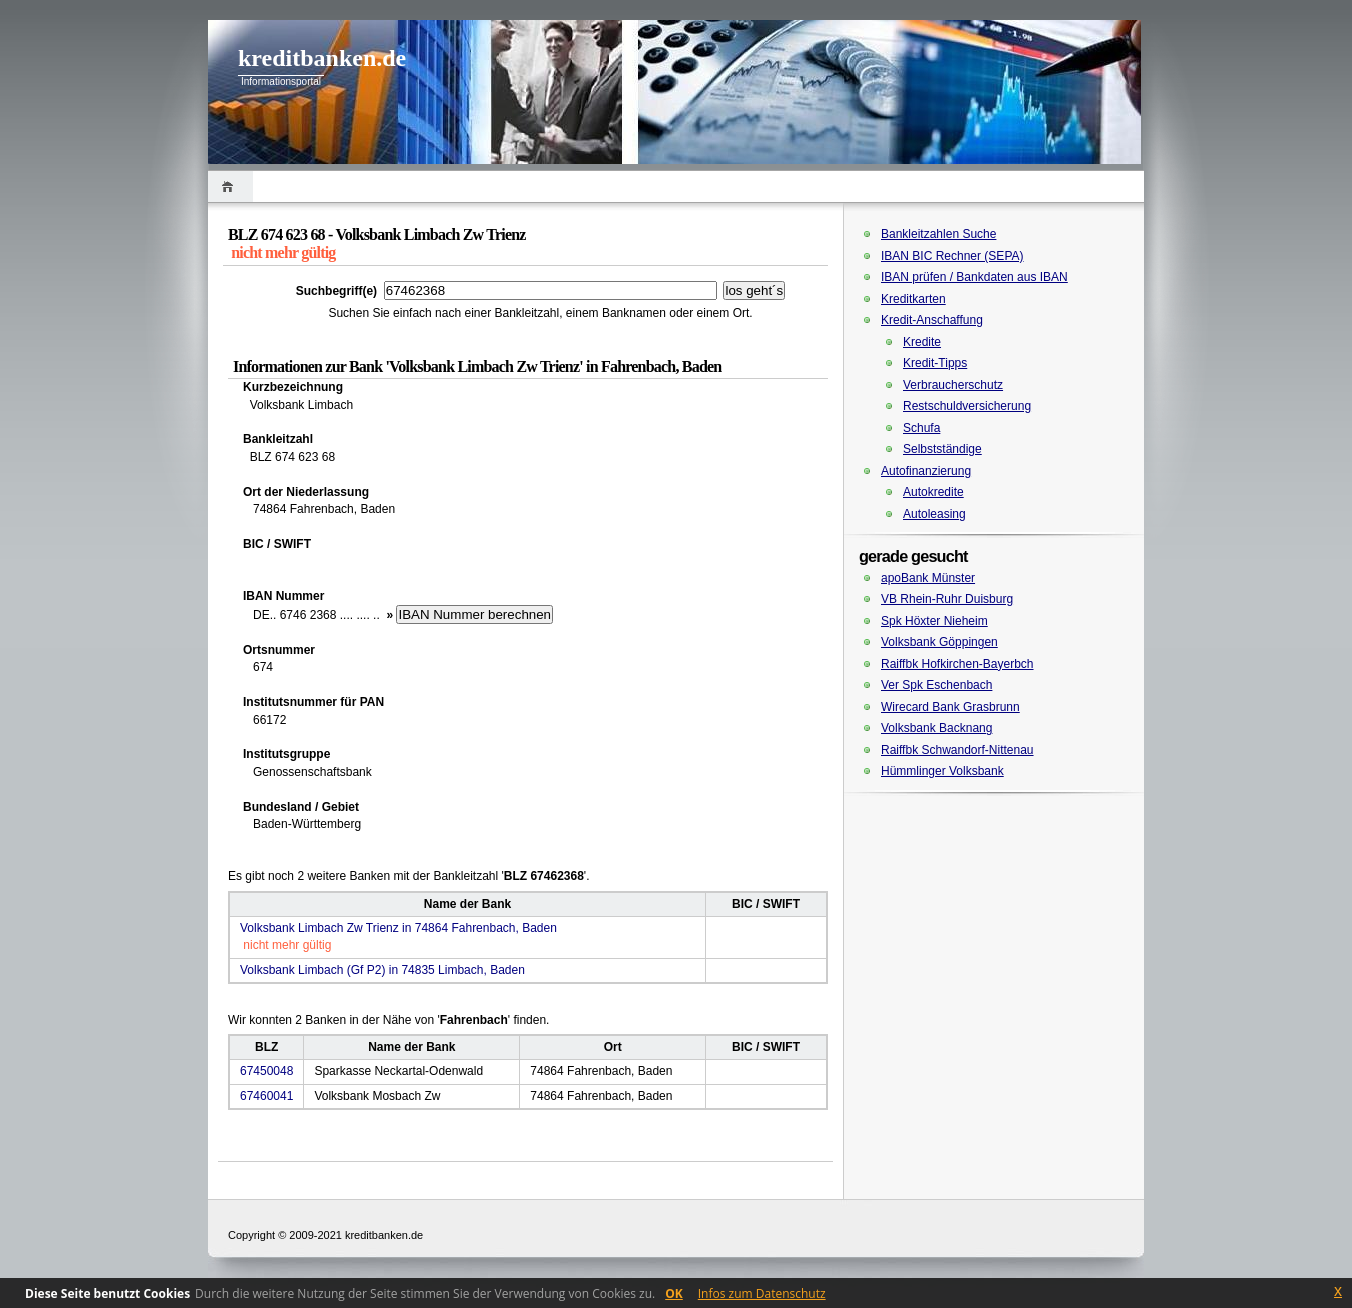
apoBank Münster (928, 578)
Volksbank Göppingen (939, 642)
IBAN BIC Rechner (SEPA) (952, 256)
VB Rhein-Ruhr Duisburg (947, 599)
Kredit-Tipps (935, 363)
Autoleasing (934, 514)
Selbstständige (942, 449)
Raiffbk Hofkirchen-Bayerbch (957, 664)
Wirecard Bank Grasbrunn (950, 707)
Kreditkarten (913, 299)
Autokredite (933, 492)
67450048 (266, 1071)
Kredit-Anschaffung (932, 320)
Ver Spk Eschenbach (936, 685)
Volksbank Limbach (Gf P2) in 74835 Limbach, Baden (382, 970)
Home (230, 186)
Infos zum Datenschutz (762, 1293)
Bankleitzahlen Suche (938, 234)
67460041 (266, 1096)
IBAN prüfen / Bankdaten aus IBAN (974, 277)
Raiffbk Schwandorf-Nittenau (957, 750)
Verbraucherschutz (953, 385)
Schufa (921, 428)
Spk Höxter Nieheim (934, 621)
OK (674, 1293)
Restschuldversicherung (967, 406)
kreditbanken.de (322, 58)
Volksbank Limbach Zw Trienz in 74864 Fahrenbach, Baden (398, 928)
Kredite (922, 342)
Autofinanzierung (926, 471)
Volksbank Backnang (936, 728)
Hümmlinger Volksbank (942, 771)
